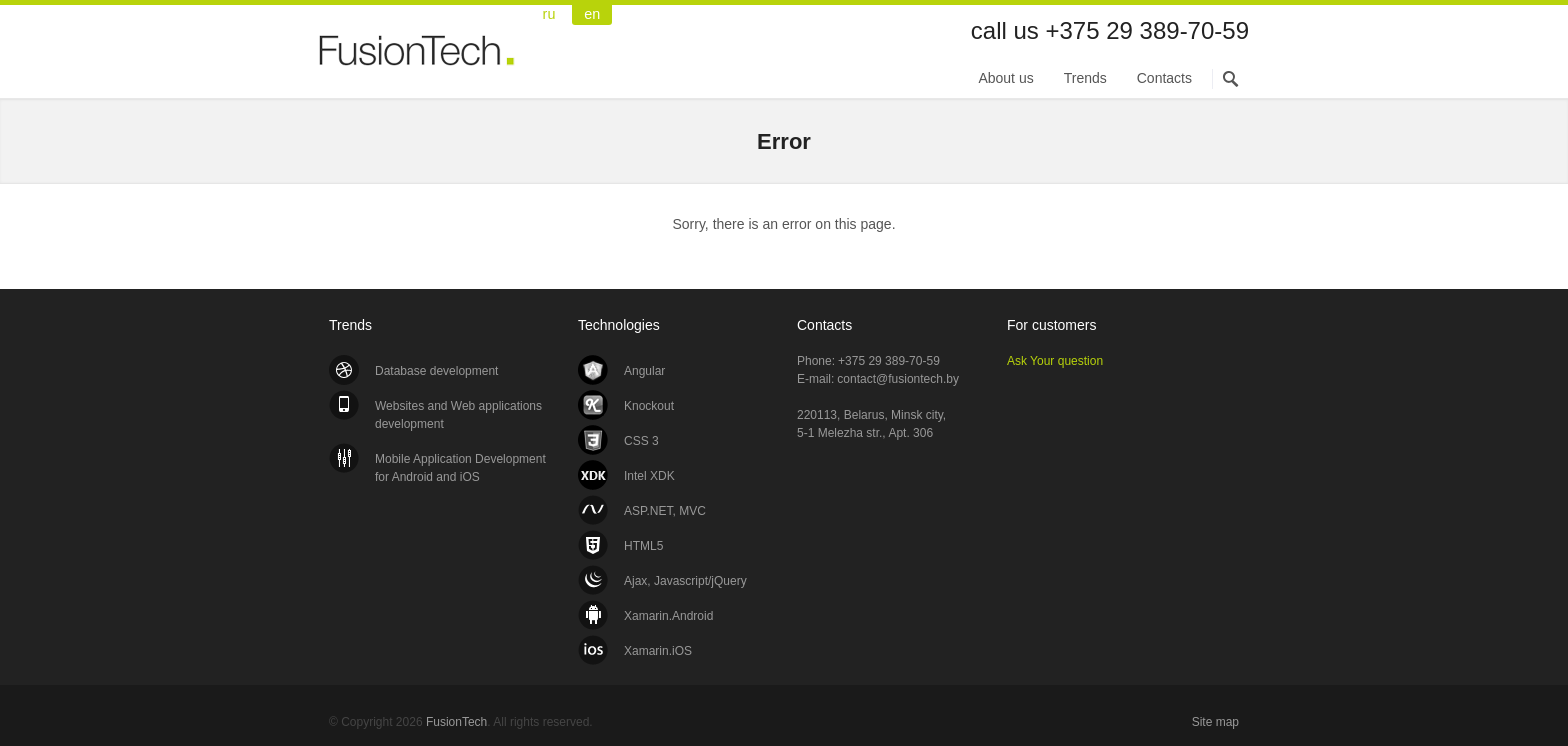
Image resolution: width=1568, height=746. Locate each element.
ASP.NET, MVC (665, 511)
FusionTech (419, 62)
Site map (1215, 722)
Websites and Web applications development (458, 415)
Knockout (649, 406)
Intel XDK (649, 476)
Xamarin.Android (668, 616)
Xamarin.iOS (658, 651)
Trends (1085, 78)
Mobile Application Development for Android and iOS (460, 468)
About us (1005, 78)
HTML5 (643, 546)
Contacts (1164, 78)
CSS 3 (641, 441)
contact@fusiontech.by (898, 379)
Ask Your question (1055, 361)
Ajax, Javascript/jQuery (685, 581)
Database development (436, 371)
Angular (644, 371)
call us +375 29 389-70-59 (1110, 30)
